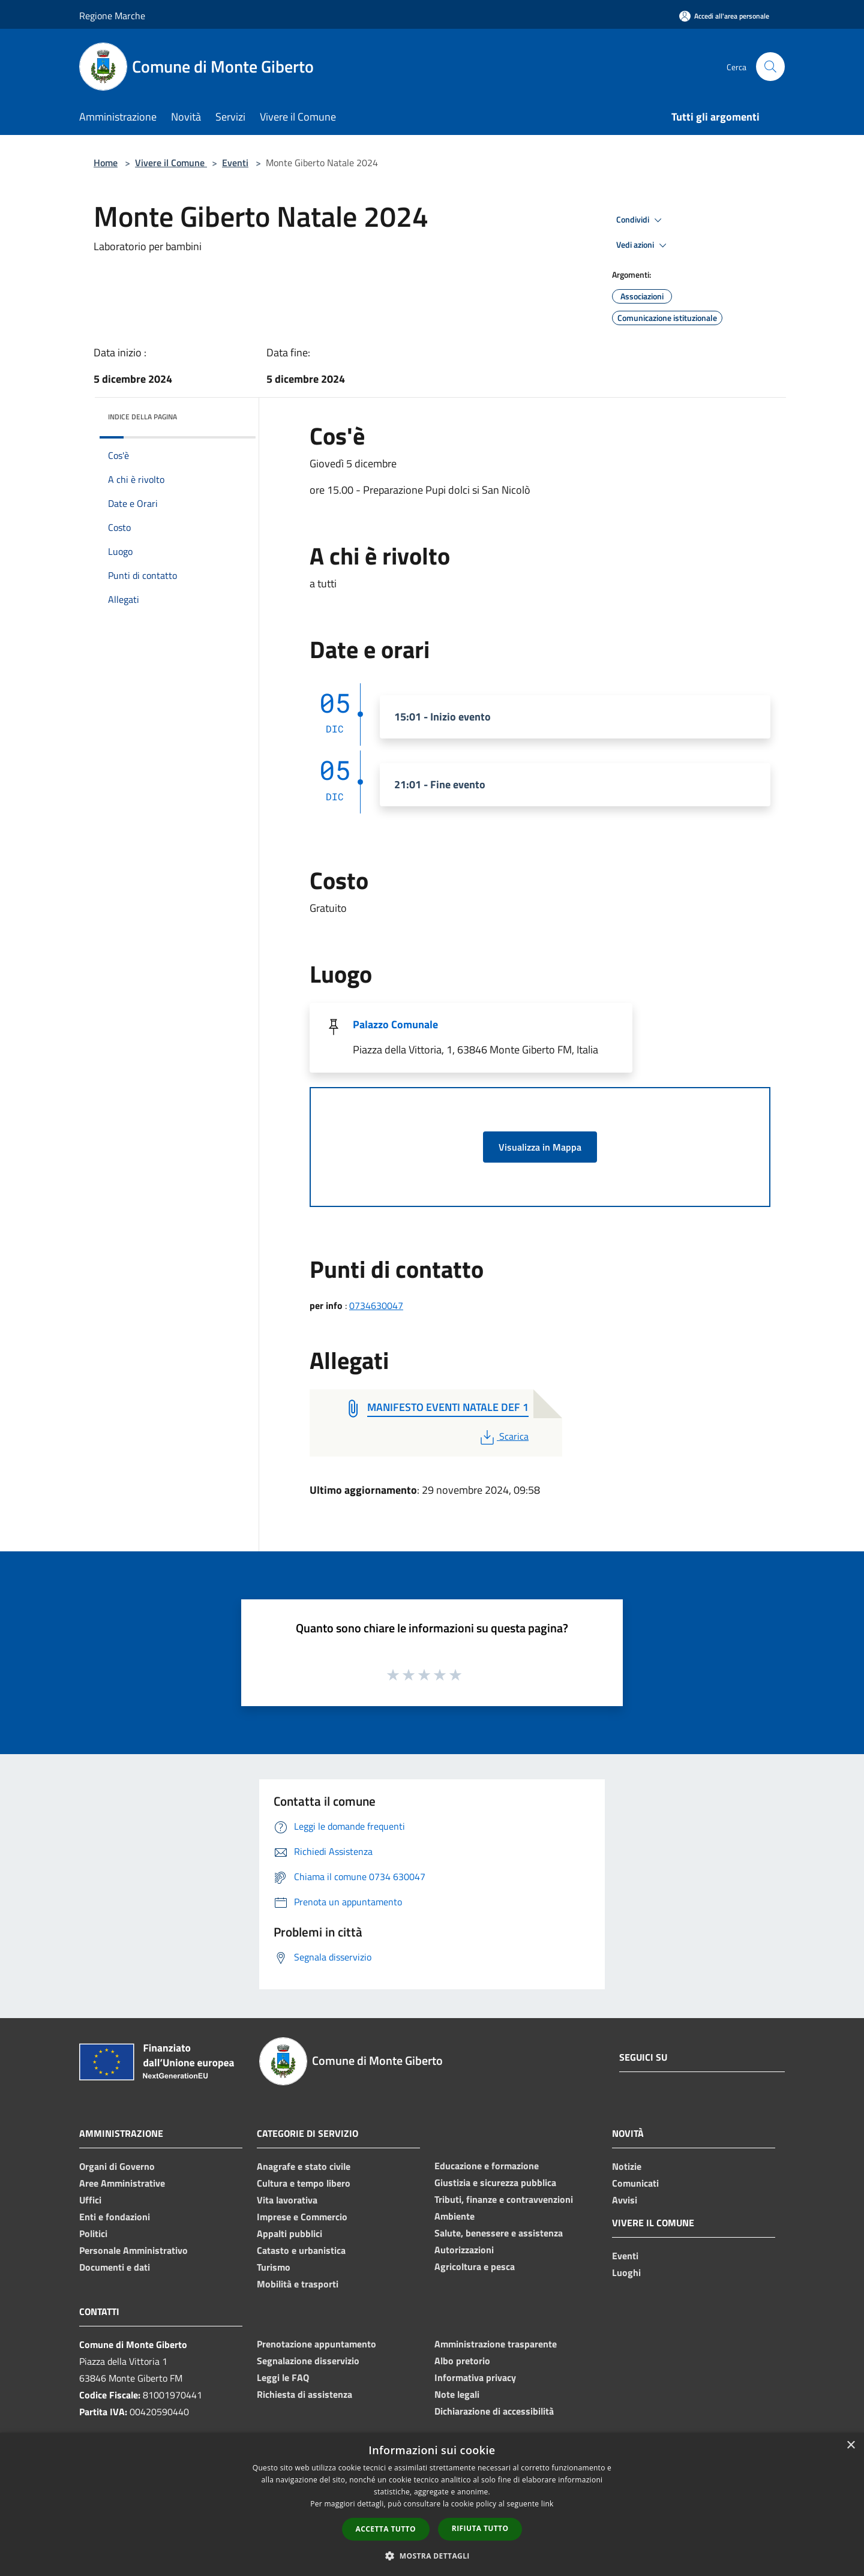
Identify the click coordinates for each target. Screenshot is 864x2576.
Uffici (90, 2200)
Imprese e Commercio (302, 2216)
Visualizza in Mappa (540, 1147)
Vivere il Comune (171, 162)
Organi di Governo (117, 2166)
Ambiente (454, 2216)
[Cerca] (770, 66)
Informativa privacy (475, 2377)
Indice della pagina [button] (142, 416)
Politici (93, 2233)
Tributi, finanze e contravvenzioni (503, 2199)
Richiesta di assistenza (304, 2394)
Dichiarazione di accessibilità (494, 2411)
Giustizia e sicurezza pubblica (495, 2182)
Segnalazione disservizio (308, 2360)
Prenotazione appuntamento (316, 2344)
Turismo (273, 2267)
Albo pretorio (462, 2360)
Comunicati (635, 2183)
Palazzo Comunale (395, 1024)
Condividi (640, 220)
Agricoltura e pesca (474, 2266)
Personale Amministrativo (133, 2250)
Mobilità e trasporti (297, 2284)
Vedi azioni (643, 245)
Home (106, 162)
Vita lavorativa (287, 2200)
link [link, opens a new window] (547, 2504)
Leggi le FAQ (283, 2377)
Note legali (456, 2394)
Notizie (626, 2166)
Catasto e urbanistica (301, 2250)
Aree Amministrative (122, 2183)
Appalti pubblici (289, 2233)
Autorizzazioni (464, 2249)
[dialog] (432, 2504)
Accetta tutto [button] (386, 2529)
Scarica (503, 1436)
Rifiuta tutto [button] (480, 2528)
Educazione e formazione (486, 2165)
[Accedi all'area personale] (724, 16)
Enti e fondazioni (114, 2216)
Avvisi (624, 2200)
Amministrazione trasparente (495, 2344)
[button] (432, 2556)
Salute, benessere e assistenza (498, 2233)
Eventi (235, 162)
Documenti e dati (114, 2267)
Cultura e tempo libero (303, 2183)
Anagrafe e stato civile (303, 2166)
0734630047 (376, 1305)
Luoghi (626, 2272)
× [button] (850, 2445)
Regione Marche (112, 15)
